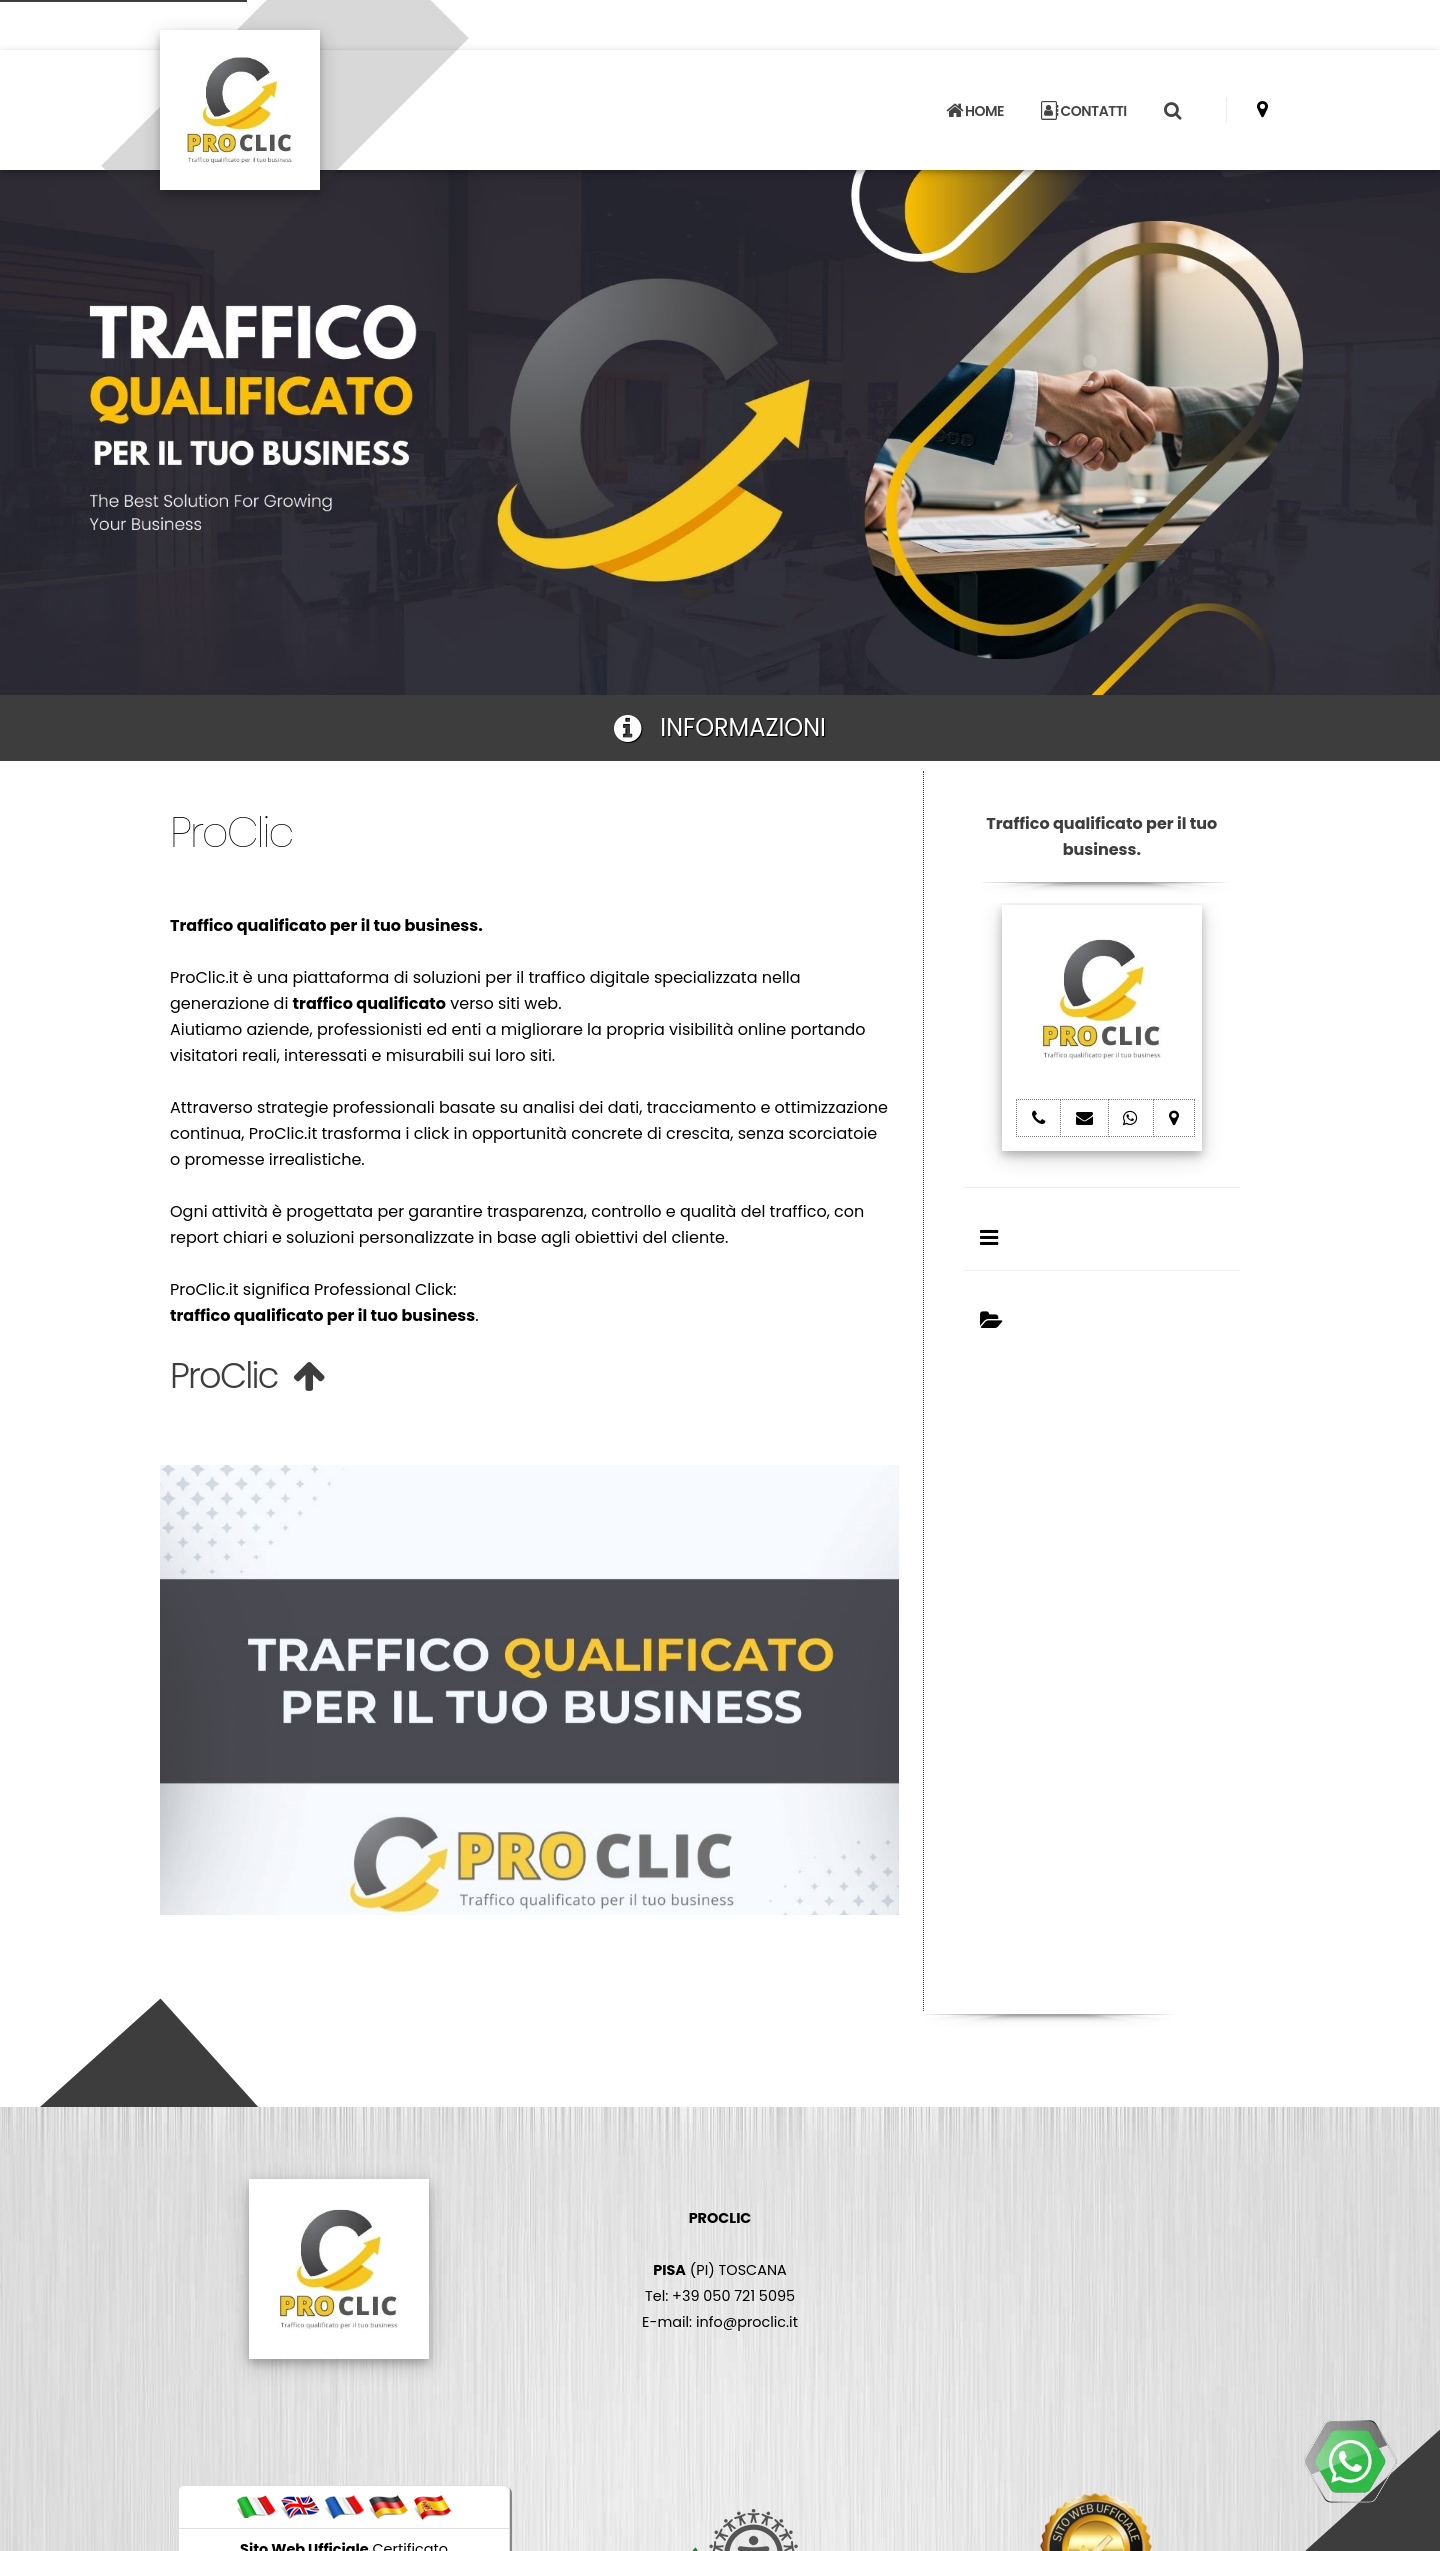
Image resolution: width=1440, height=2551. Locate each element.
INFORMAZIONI (720, 727)
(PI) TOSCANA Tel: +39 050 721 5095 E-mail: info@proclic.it (720, 2270)
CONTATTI (1084, 111)
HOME (975, 111)
